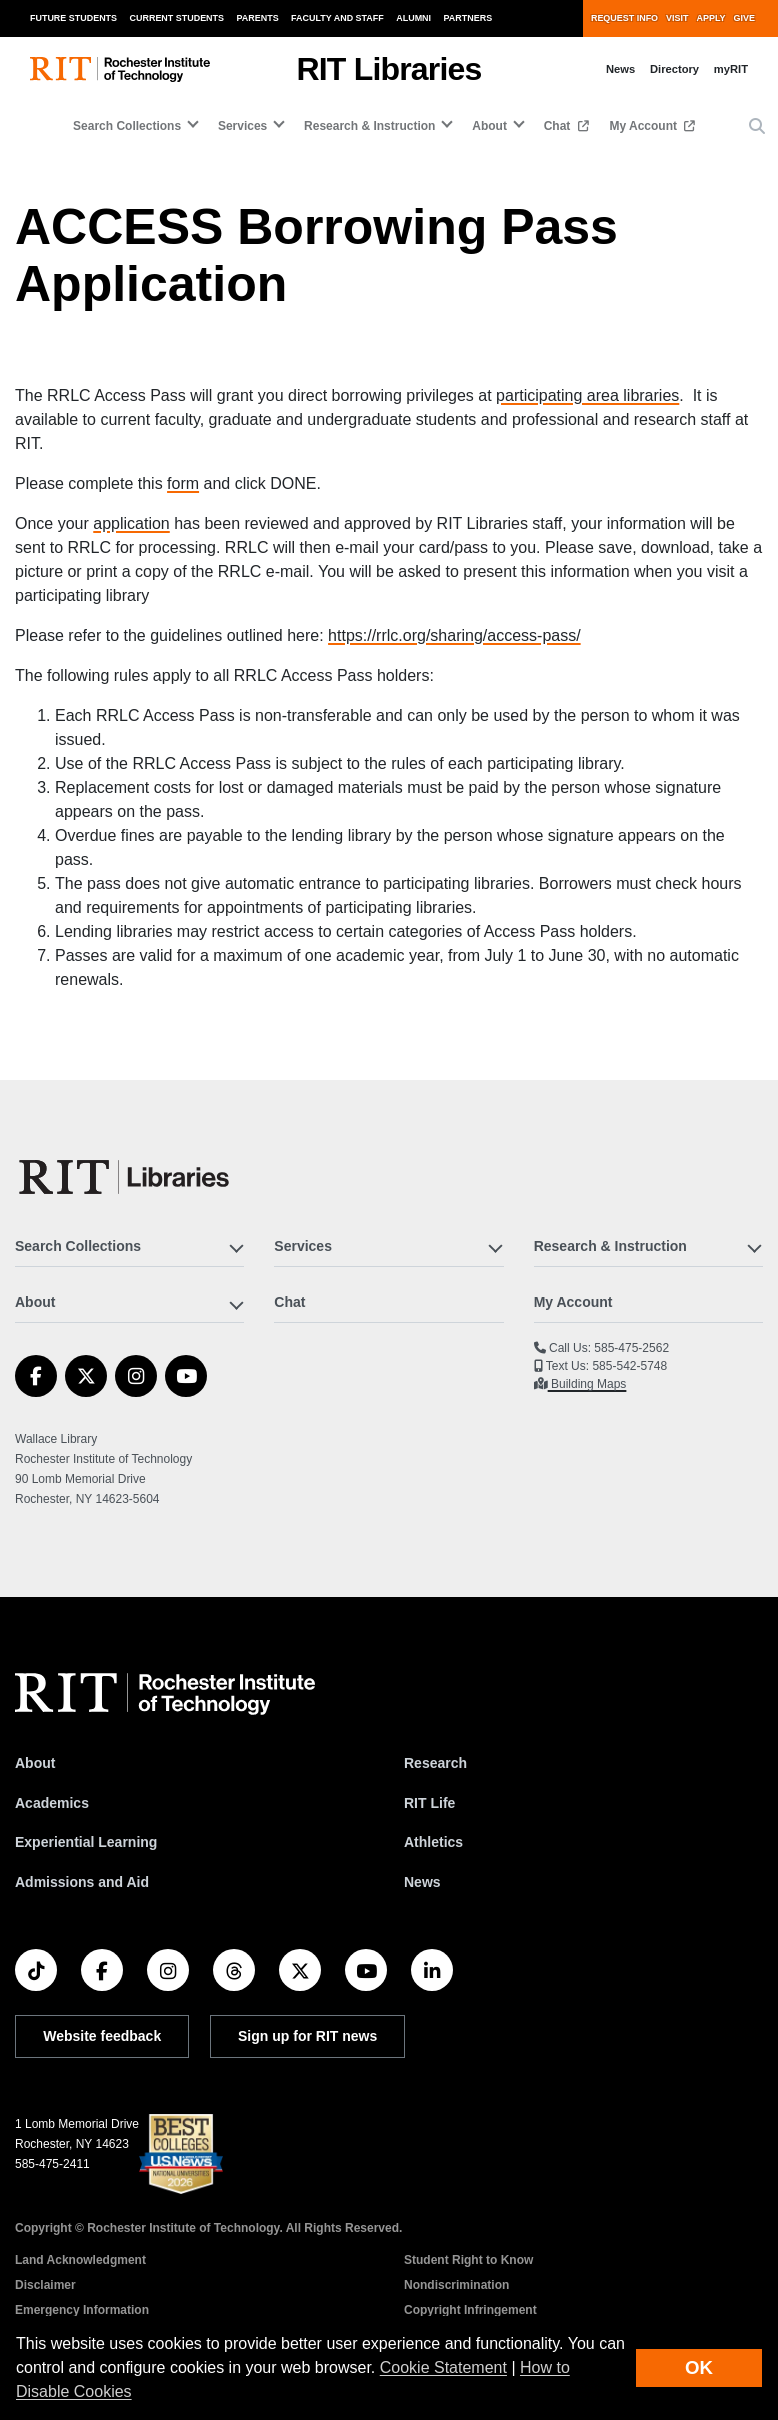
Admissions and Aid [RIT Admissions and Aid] (82, 1882)
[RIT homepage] (120, 69)
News (620, 69)
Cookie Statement (443, 2367)
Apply (711, 18)
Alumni (413, 18)
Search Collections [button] (127, 126)
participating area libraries (587, 395)
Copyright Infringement (470, 2310)
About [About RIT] (35, 1763)
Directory (674, 69)
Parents (258, 18)
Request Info (624, 18)
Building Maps (587, 1384)
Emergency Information (82, 2310)
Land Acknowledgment (80, 2260)
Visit (677, 18)
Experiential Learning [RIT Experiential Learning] (86, 1842)
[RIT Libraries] (126, 1177)
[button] (757, 127)
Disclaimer (45, 2285)
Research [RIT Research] (435, 1763)
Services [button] (242, 126)
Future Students (73, 18)
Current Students (177, 18)
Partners (468, 18)
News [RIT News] (422, 1882)
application (131, 523)
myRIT (731, 69)
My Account (644, 126)
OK (699, 2367)
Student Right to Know (468, 2260)
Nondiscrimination (456, 2285)
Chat (559, 126)
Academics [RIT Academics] (52, 1803)
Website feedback (102, 2036)
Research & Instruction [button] (369, 126)
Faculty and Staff (337, 18)
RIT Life (429, 1803)
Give (744, 18)
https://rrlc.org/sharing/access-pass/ (454, 635)
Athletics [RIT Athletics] (433, 1842)
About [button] (489, 126)
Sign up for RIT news (307, 2036)
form (183, 483)
